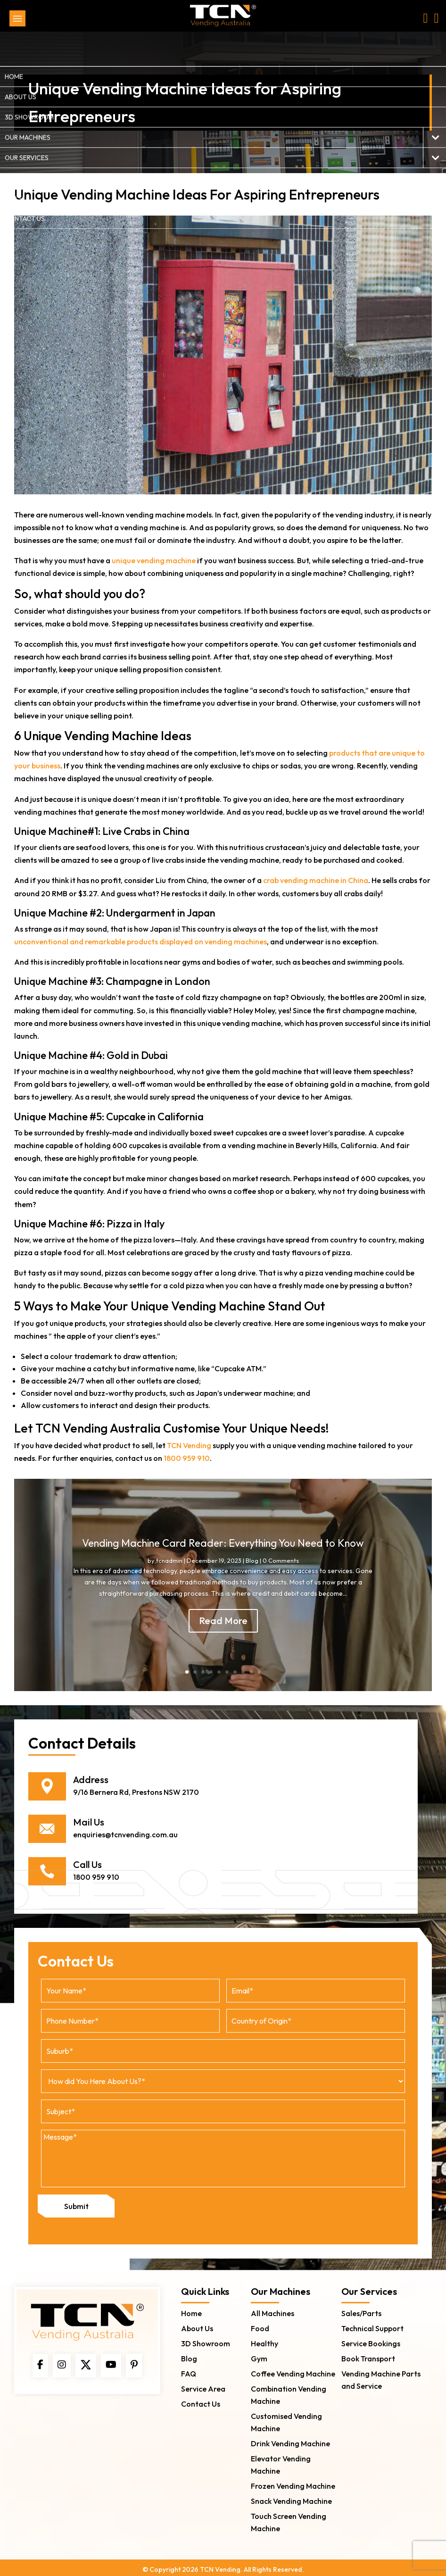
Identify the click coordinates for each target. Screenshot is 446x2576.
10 (259, 1672)
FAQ (188, 2369)
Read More (223, 1620)
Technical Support (372, 2324)
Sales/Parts (361, 2309)
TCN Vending (189, 1445)
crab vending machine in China (315, 880)
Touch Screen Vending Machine (288, 2518)
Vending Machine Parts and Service (381, 2375)
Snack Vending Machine (291, 2496)
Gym (259, 2354)
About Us (197, 2324)
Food (260, 2324)
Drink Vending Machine (290, 2439)
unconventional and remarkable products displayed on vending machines (140, 941)
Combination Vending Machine (288, 2390)
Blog (252, 1560)
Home (191, 2309)
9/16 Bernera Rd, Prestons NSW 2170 (136, 1792)
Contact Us (200, 2399)
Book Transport (368, 2354)
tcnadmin (169, 1560)
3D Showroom (205, 2339)
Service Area (203, 2384)
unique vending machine (154, 560)
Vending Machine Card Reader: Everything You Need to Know (223, 1543)
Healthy (264, 2339)
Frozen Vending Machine (293, 2481)
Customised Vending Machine (286, 2418)
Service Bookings (370, 2339)
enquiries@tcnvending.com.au (125, 1834)
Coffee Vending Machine (293, 2369)
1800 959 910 (187, 1458)
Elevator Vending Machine (281, 2460)
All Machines (272, 2309)
